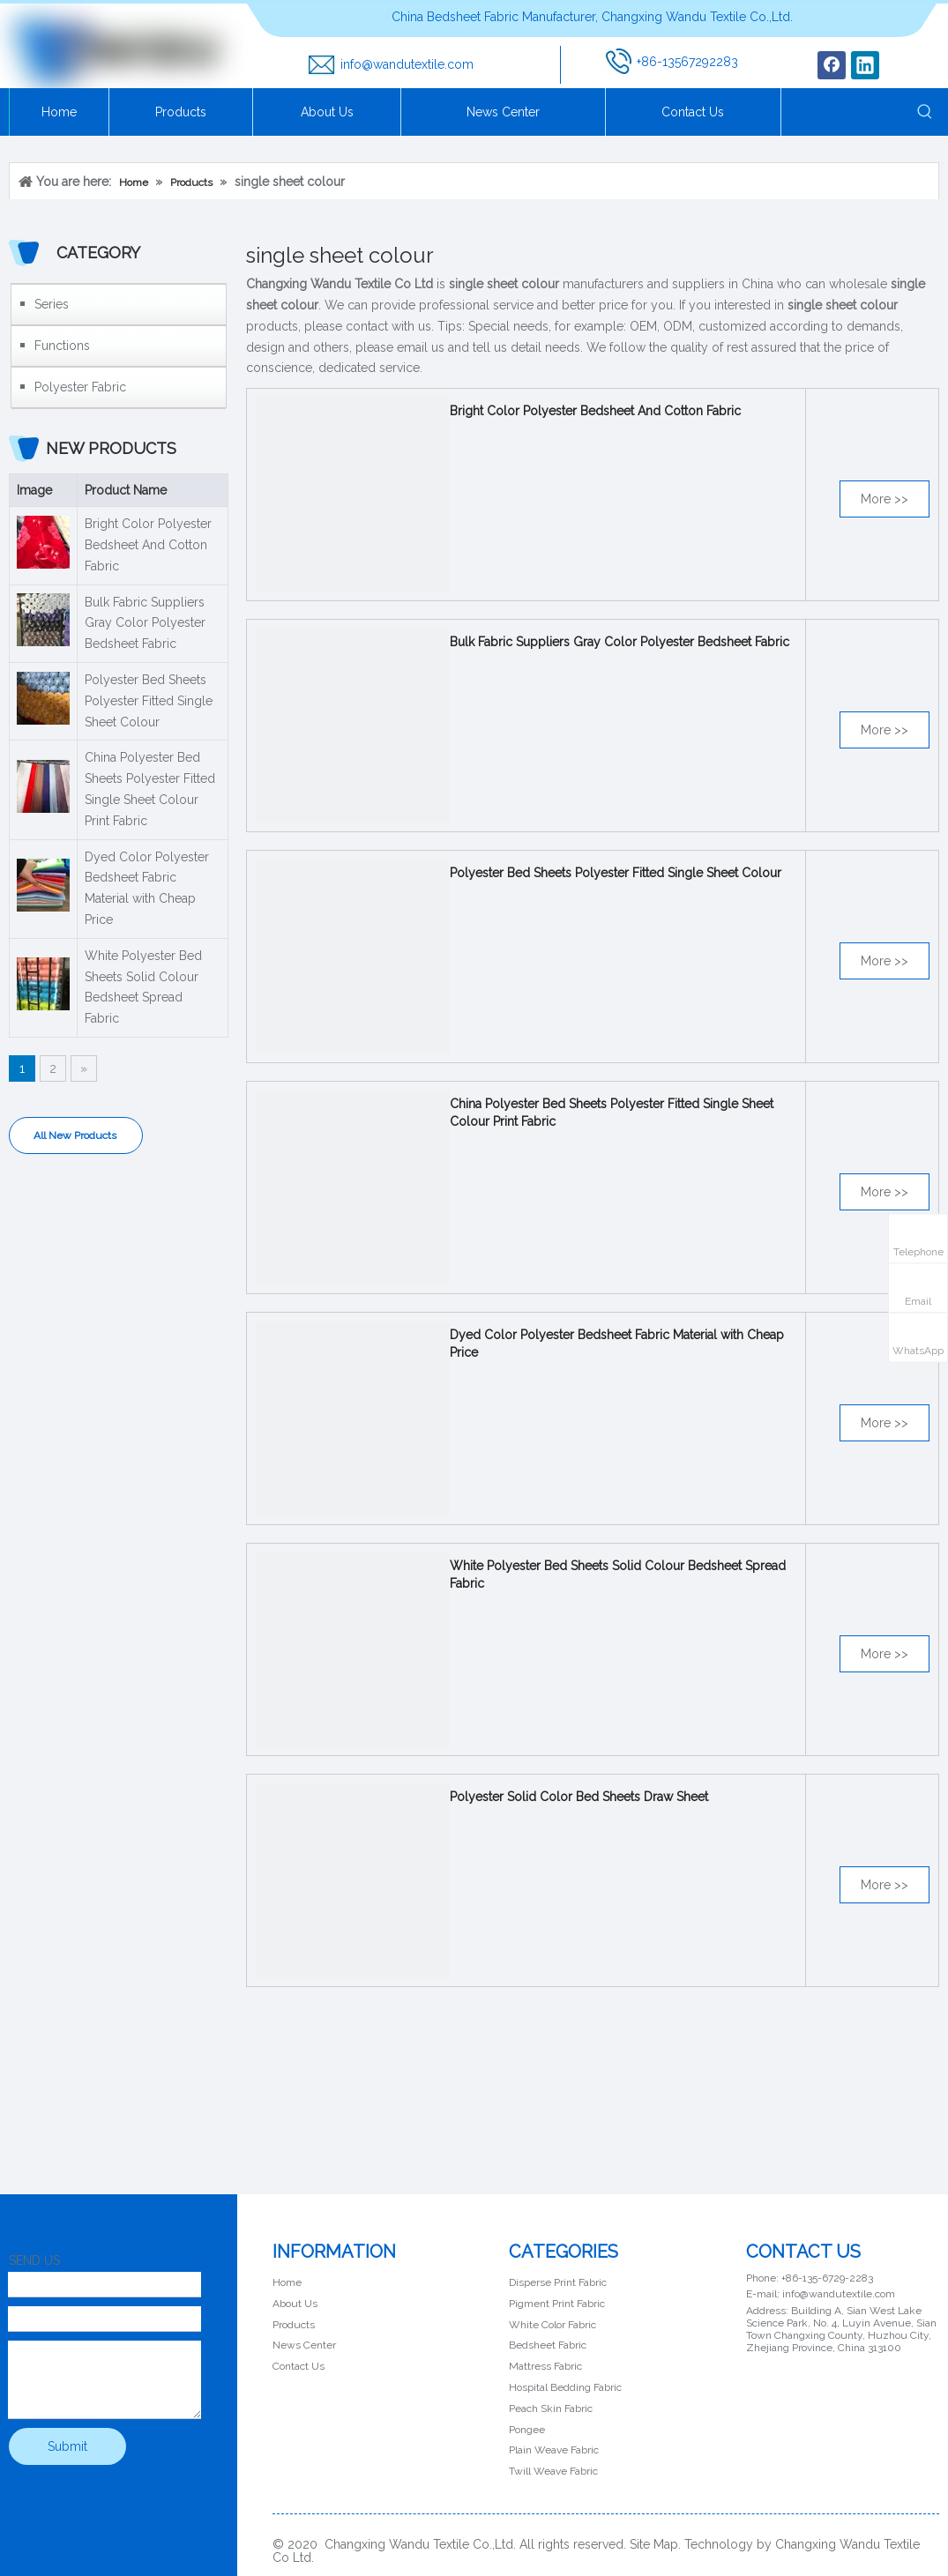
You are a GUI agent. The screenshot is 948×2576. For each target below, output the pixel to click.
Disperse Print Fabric (558, 2282)
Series (51, 304)
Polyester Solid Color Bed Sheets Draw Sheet (579, 1797)
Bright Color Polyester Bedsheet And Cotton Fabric (148, 545)
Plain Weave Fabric (554, 2450)
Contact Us (298, 2366)
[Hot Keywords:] (925, 112)
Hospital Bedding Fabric (565, 2387)
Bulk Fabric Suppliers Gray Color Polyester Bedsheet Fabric (145, 623)
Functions (62, 346)
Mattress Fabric (545, 2366)
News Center (304, 2345)
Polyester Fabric (80, 387)
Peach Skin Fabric (551, 2408)
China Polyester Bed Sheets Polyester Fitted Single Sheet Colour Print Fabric (150, 788)
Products (293, 2325)
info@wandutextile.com (407, 64)
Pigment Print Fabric (557, 2303)
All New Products (76, 1135)
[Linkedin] (865, 65)
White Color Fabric (552, 2325)
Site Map (654, 2544)
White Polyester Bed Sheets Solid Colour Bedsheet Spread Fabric (143, 987)
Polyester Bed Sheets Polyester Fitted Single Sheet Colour (149, 701)
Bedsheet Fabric (547, 2345)
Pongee (527, 2429)
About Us (294, 2303)
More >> (884, 499)
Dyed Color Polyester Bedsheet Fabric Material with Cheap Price (147, 888)
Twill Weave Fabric (553, 2471)
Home (287, 2282)
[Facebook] (831, 65)
